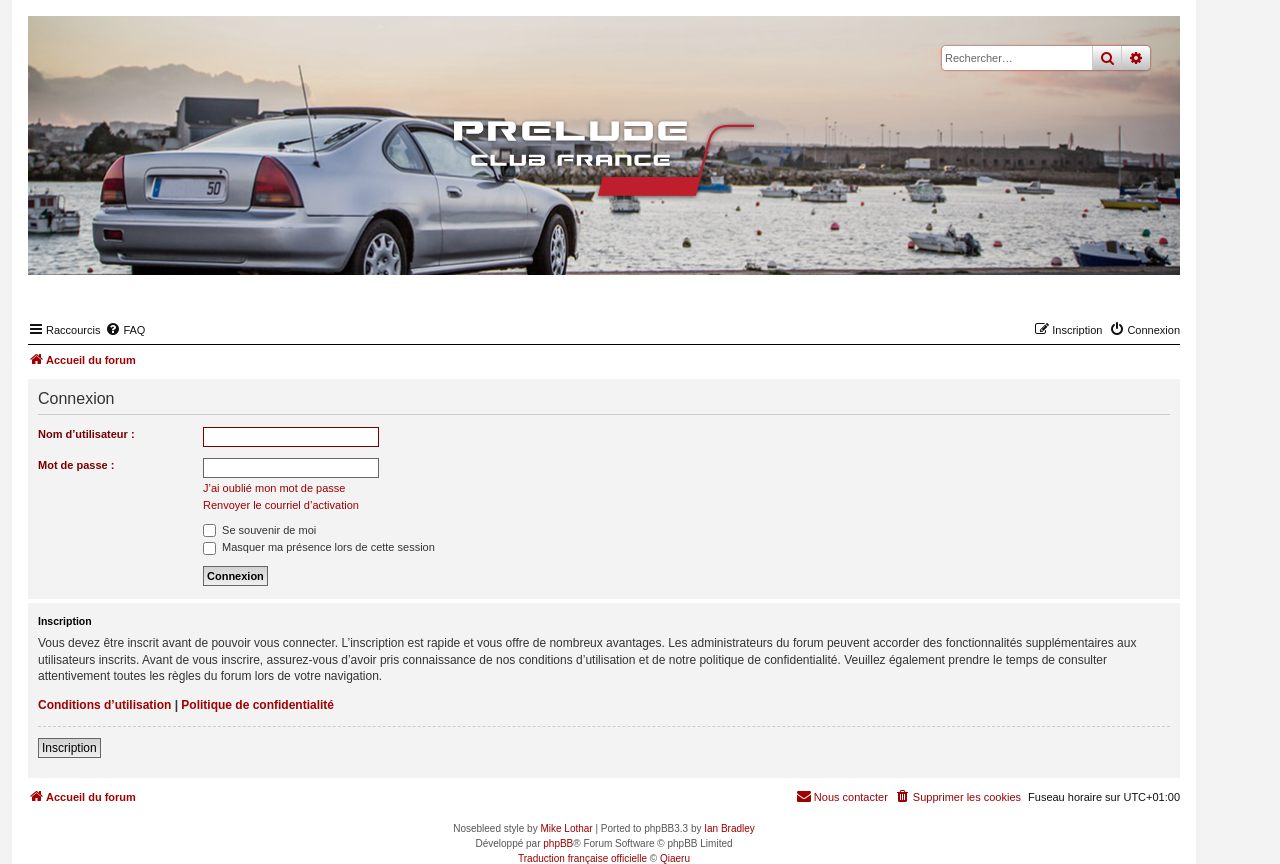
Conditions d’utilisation (104, 705)
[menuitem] (125, 330)
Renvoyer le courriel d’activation (281, 505)
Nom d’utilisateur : (86, 434)
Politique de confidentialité (257, 705)
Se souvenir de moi (259, 530)
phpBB (558, 843)
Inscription (69, 748)
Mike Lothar (566, 828)
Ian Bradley (729, 828)
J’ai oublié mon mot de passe (274, 488)
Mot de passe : (76, 465)
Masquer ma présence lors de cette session (319, 547)
